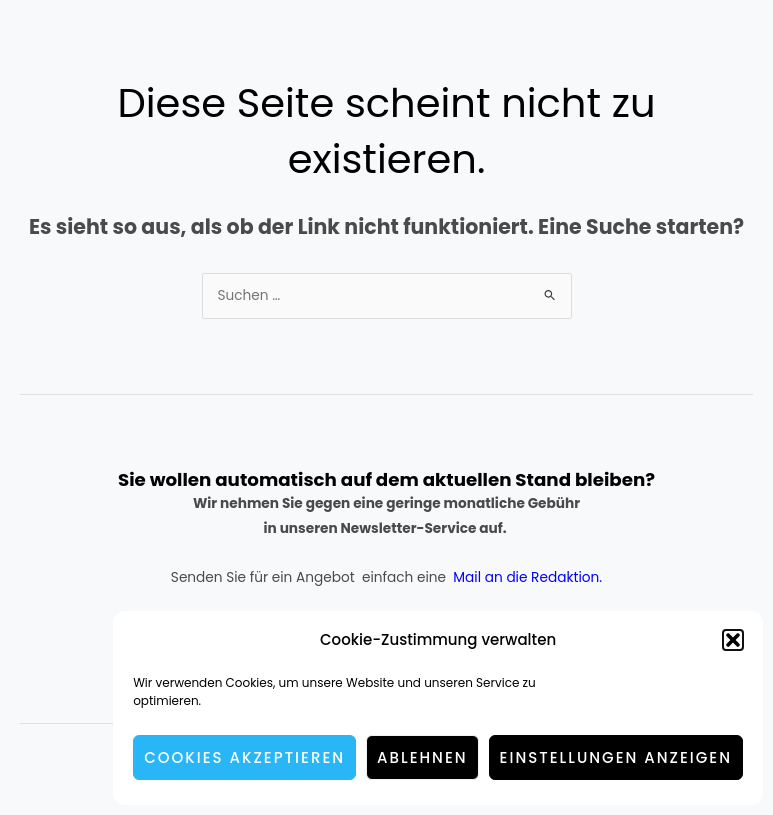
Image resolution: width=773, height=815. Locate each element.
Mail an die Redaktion (526, 577)
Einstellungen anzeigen (616, 757)
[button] (733, 640)
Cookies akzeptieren (244, 757)
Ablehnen (422, 757)
